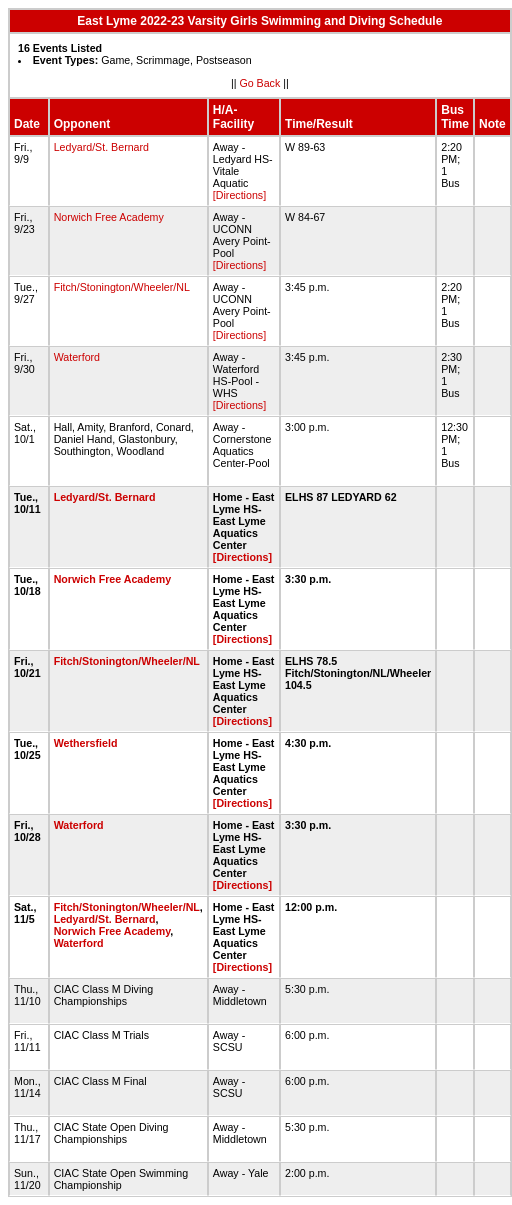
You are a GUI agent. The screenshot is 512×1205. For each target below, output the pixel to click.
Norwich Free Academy (109, 217)
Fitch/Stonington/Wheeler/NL (122, 287)
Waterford (77, 357)
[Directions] (239, 195)
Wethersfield (86, 743)
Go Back (259, 83)
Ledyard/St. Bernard (101, 147)
